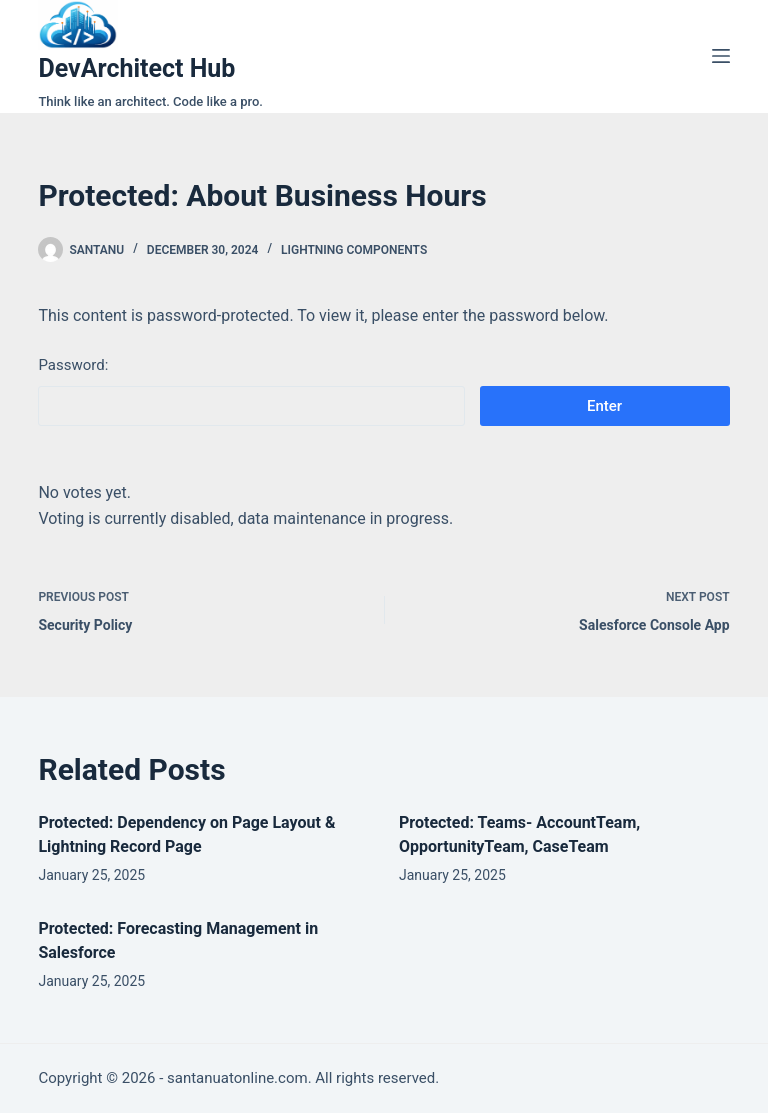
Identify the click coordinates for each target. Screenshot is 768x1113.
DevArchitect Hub (136, 68)
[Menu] (721, 56)
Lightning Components (354, 250)
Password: (251, 391)
